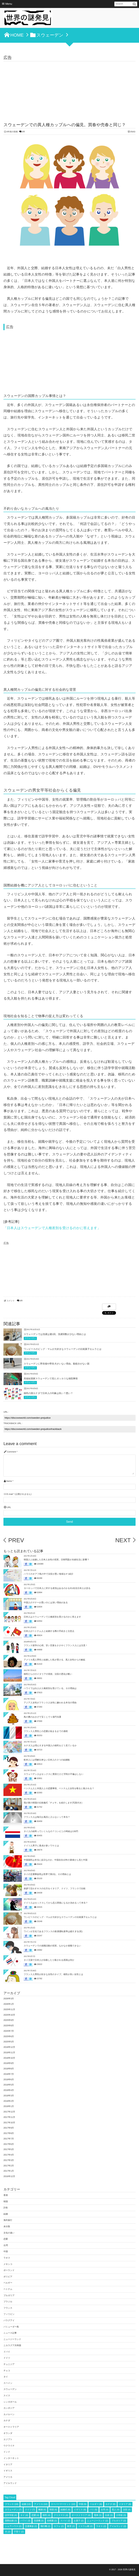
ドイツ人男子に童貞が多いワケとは (41, 1845)
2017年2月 (8, 2165)
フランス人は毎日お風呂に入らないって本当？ (47, 1817)
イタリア (7, 2464)
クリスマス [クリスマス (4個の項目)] (61, 2515)
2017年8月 (8, 2133)
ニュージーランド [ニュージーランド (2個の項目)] (97, 2520)
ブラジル (7, 2301)
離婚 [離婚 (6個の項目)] (42, 2509)
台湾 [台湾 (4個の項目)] (104, 2509)
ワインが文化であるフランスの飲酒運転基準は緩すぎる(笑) (53, 1931)
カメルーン (8, 2414)
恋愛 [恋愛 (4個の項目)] (35, 2515)
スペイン (7, 2383)
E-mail (10, 1494)
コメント (11, 1301)
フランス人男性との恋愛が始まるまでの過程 (46, 1731)
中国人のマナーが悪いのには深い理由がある (46, 1602)
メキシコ (7, 2264)
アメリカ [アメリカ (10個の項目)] (40, 2504)
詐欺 (5, 2207)
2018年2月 (8, 2101)
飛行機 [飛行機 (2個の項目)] (45, 2526)
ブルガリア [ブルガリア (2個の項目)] (118, 2520)
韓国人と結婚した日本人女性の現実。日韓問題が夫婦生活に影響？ (56, 1559)
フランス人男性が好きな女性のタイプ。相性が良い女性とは (53, 1974)
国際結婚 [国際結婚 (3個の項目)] (11, 2520)
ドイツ (6, 2358)
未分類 (6, 2226)
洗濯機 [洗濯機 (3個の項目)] (39, 2520)
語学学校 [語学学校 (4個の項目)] (11, 2515)
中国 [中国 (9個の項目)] (82, 2504)
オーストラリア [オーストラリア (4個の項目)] (81, 2515)
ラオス (6, 2258)
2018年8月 (8, 2068)
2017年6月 (8, 2144)
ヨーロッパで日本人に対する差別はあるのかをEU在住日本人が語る (57, 1588)
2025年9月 (8, 2020)
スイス (6, 2395)
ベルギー (7, 2282)
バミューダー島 (11, 2326)
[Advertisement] (69, 88)
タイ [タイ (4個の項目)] (24, 2515)
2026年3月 (8, 1998)
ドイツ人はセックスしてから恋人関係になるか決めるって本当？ (56, 1903)
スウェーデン (30, 1338)
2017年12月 (9, 2111)
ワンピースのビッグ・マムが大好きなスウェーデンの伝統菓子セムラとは (63, 1349)
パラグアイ (8, 2320)
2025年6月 (8, 2036)
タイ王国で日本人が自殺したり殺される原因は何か (49, 1960)
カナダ (6, 2420)
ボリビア (7, 2276)
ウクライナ (8, 2445)
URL (9, 1507)
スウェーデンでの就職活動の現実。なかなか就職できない (52, 1945)
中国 (5, 2251)
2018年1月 (8, 2106)
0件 (23, 132)
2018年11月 (9, 2052)
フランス (7, 2308)
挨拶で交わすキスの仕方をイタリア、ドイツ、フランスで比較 (54, 1888)
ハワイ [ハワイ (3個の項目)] (25, 2520)
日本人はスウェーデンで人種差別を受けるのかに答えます (52, 1617)
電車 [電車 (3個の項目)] (98, 2515)
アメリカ (7, 2477)
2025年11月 (9, 2009)
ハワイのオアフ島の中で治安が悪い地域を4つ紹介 (48, 1574)
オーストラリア (11, 2427)
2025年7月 (8, 2031)
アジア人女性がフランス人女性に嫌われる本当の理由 (50, 1702)
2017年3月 (8, 2160)
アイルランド (10, 2483)
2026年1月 (8, 2004)
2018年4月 (8, 2090)
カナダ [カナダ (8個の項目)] (110, 2504)
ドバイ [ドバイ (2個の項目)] (65, 2520)
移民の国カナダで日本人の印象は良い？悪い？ (48, 1393)
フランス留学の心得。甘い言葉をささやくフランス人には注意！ (56, 1645)
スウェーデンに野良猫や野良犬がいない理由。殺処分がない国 (56, 1363)
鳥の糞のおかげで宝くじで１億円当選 (42, 1717)
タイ (5, 2376)
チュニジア (8, 2364)
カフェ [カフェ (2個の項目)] (59, 2526)
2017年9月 (8, 2128)
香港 (5, 2195)
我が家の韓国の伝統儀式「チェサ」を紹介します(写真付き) (53, 1802)
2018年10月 (9, 2058)
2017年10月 (9, 2122)
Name (9, 1481)
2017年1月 (8, 2171)
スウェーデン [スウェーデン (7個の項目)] (13, 2509)
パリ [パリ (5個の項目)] (93, 2509)
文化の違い (8, 2233)
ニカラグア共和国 (12, 2345)
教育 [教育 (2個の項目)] (71, 2526)
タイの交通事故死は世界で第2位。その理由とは (47, 1874)
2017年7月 (8, 2138)
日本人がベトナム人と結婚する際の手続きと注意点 (49, 1631)
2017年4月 (8, 2155)
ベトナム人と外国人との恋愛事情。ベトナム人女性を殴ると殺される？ (59, 1788)
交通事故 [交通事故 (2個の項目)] (31, 2526)
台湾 (5, 2245)
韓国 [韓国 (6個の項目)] (53, 2509)
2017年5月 (8, 2149)
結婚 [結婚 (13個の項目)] (26, 2504)
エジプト (7, 2439)
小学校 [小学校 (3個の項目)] (121, 2515)
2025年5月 (8, 2041)
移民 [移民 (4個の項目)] (46, 2515)
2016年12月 (9, 2176)
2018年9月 (8, 2063)
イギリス (7, 2470)
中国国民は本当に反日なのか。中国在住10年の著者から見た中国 (55, 1860)
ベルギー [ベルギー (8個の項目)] (96, 2504)
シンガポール (10, 2402)
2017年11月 (9, 2117)
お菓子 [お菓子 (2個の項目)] (79, 2520)
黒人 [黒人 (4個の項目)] (115, 2509)
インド (6, 2452)
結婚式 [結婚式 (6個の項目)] (65, 2509)
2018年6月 (8, 2079)
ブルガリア (8, 2295)
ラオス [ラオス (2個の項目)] (101, 2526)
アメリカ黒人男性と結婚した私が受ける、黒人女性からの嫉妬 (54, 1659)
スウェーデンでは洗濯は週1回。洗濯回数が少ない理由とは (55, 1334)
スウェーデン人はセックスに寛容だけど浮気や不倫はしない (53, 1774)
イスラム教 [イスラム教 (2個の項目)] (85, 2526)
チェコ (6, 2370)
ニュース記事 (10, 2333)
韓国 (5, 2201)
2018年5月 (8, 2084)
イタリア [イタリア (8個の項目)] (125, 2504)
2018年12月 (9, 2047)
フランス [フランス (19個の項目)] (11, 2504)
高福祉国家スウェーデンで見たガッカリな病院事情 (51, 1378)
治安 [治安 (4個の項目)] (126, 2509)
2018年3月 (8, 2095)
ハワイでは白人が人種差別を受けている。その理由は (50, 1688)
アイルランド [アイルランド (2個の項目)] (117, 2526)
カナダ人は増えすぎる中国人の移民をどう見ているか (50, 1745)
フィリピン (8, 2314)
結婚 (5, 2214)
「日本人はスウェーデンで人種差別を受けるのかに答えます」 (52, 1228)
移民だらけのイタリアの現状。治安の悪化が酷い (48, 1674)
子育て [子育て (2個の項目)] (19, 2531)
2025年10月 (9, 2015)
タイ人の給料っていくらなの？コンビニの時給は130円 (51, 1831)
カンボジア (8, 2408)
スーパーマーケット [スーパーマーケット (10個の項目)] (63, 2504)
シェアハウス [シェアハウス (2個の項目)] (13, 2526)
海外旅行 (7, 2220)
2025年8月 (8, 2025)
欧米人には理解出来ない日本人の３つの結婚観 (47, 1760)
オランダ (7, 2433)
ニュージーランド (12, 2339)
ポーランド (8, 2270)
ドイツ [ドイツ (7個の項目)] (30, 2509)
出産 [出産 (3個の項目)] (109, 2515)
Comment (11, 1452)
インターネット (11, 2458)
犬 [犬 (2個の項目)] (7, 2531)
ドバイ (6, 2351)
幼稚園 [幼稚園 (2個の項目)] (52, 2520)
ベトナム (7, 2289)
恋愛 (5, 2239)
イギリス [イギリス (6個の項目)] (80, 2509)
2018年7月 (8, 2074)
